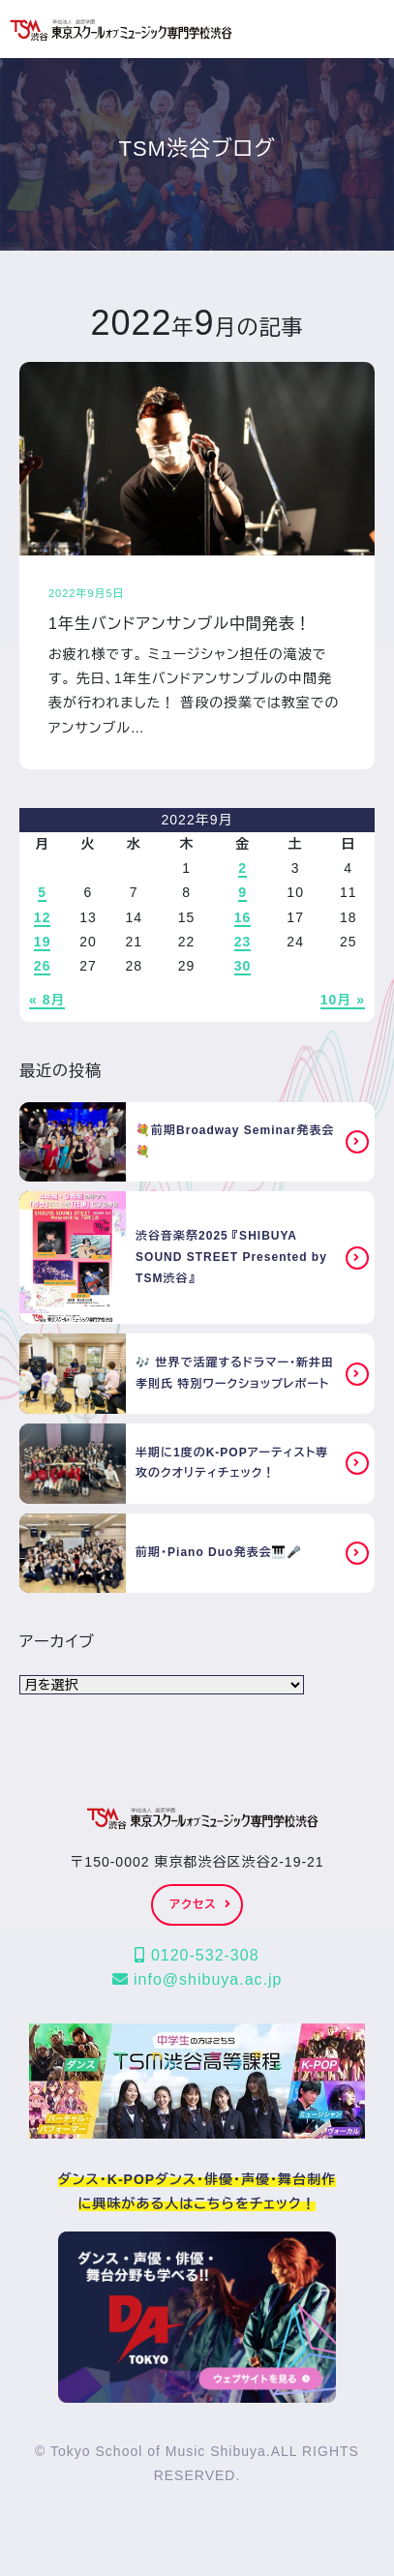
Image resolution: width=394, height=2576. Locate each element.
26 (42, 965)
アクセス (199, 1904)
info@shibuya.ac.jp (197, 1979)
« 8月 (47, 999)
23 (243, 941)
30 (243, 965)
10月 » (342, 999)
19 (42, 941)
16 (243, 917)
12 (42, 917)
